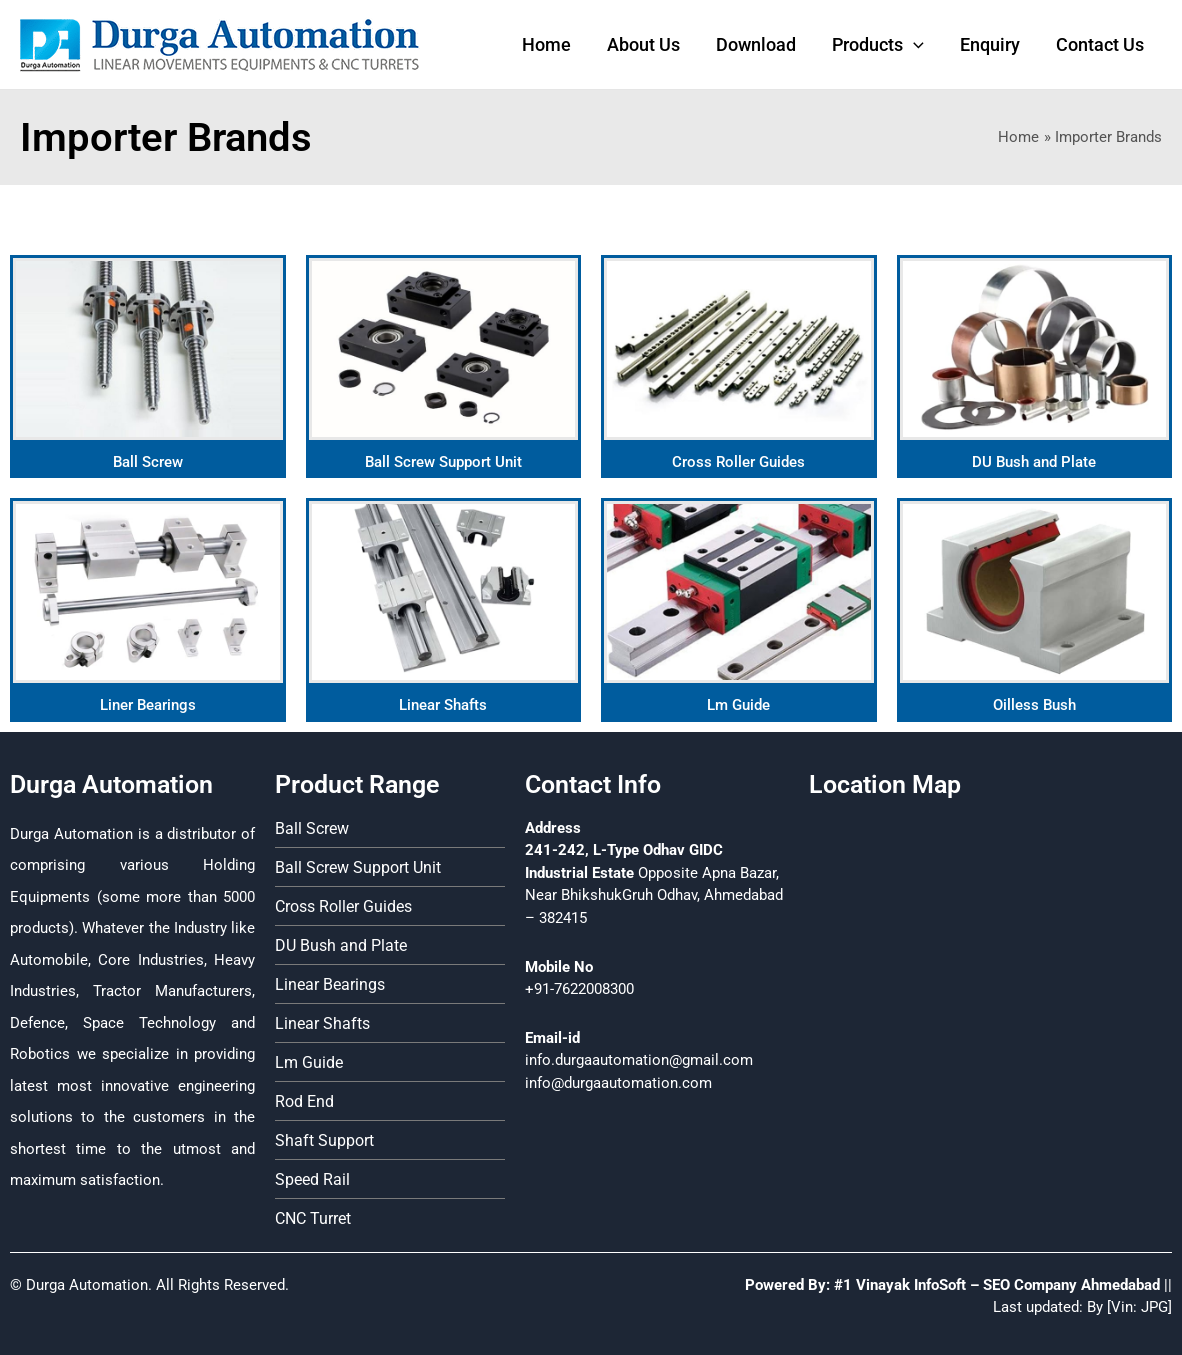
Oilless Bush (1034, 705)
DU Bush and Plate (1034, 462)
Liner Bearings (148, 705)
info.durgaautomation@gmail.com (639, 1060)
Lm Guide (738, 705)
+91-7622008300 (579, 989)
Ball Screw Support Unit (443, 462)
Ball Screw (148, 462)
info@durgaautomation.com (618, 1083)
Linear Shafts (443, 705)
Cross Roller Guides (738, 462)
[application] (913, 45)
